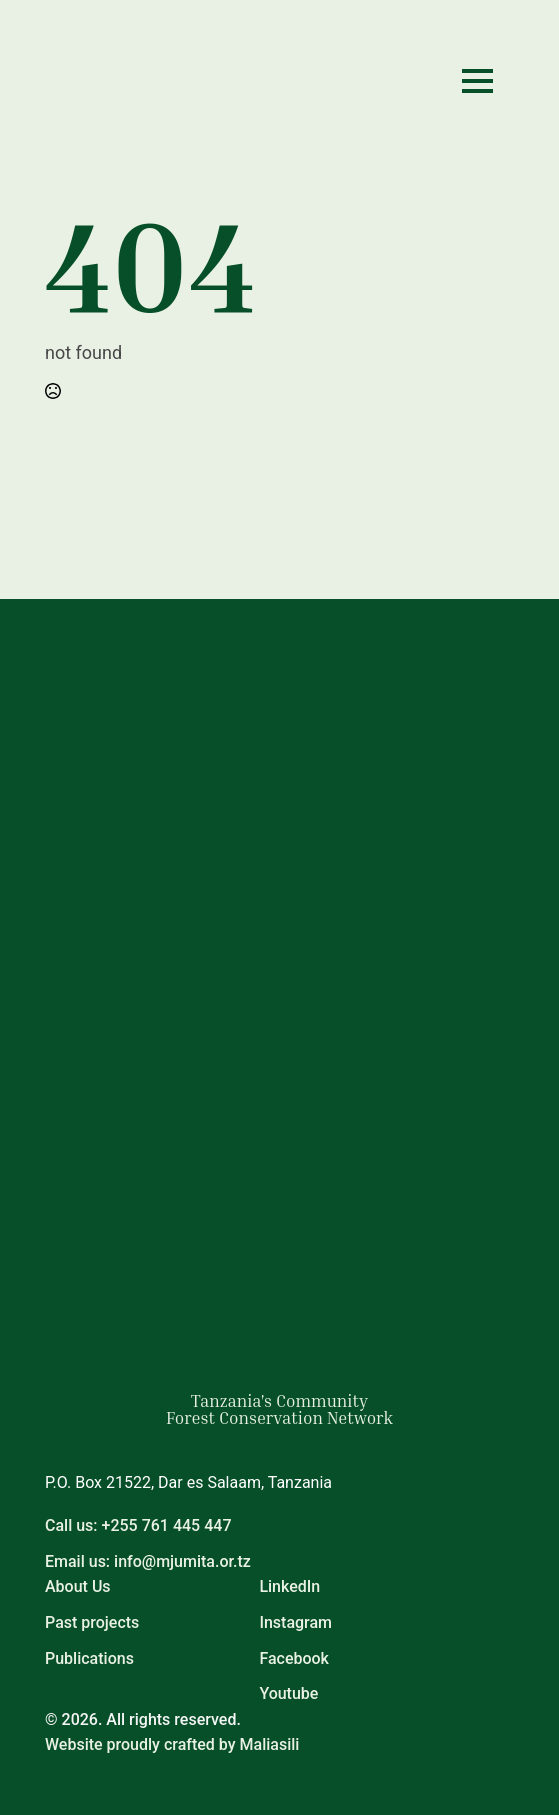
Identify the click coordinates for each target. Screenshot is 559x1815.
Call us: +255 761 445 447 (138, 1525)
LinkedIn (289, 1586)
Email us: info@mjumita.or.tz (148, 1561)
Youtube (288, 1693)
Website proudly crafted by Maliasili (172, 1744)
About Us (78, 1586)
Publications (89, 1658)
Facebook (294, 1658)
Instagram (295, 1622)
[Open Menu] (477, 80)
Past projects (92, 1622)
